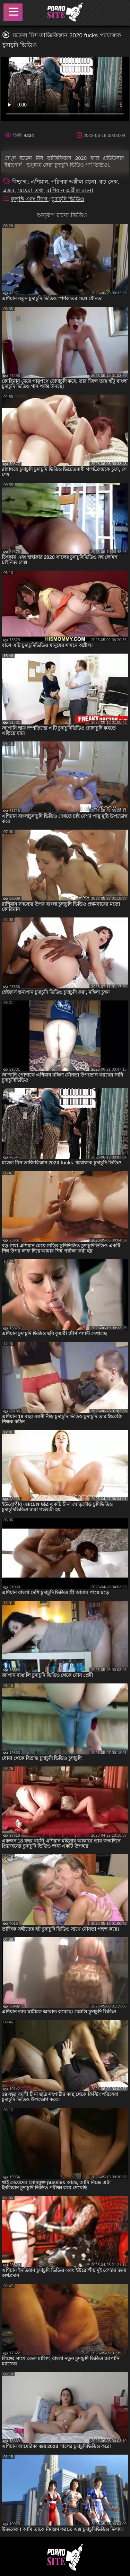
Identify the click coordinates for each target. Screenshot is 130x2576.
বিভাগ (20, 182)
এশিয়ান (39, 182)
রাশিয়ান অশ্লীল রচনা (69, 190)
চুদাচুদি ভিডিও (67, 199)
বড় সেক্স (108, 182)
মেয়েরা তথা (30, 190)
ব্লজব (9, 190)
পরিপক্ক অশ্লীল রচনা (73, 182)
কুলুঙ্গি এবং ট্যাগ (30, 199)
